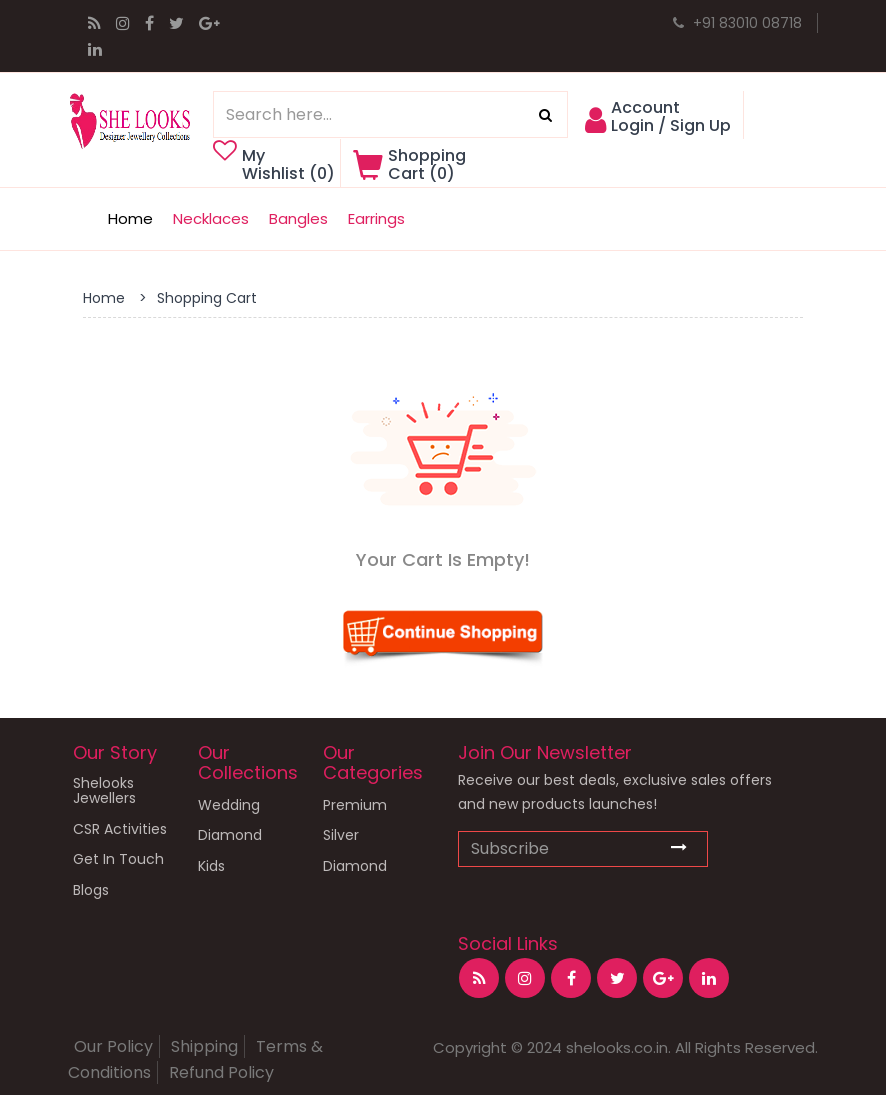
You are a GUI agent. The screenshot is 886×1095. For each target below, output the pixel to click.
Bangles (298, 218)
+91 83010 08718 (737, 23)
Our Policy (113, 1046)
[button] (660, 125)
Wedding (229, 805)
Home (130, 218)
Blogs (91, 890)
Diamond (230, 835)
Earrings (376, 218)
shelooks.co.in (617, 1047)
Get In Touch (118, 859)
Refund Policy (221, 1072)
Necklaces (211, 218)
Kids (211, 866)
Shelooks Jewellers (104, 791)
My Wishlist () (280, 164)
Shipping (204, 1046)
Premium (355, 805)
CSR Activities (120, 829)
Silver (341, 835)
